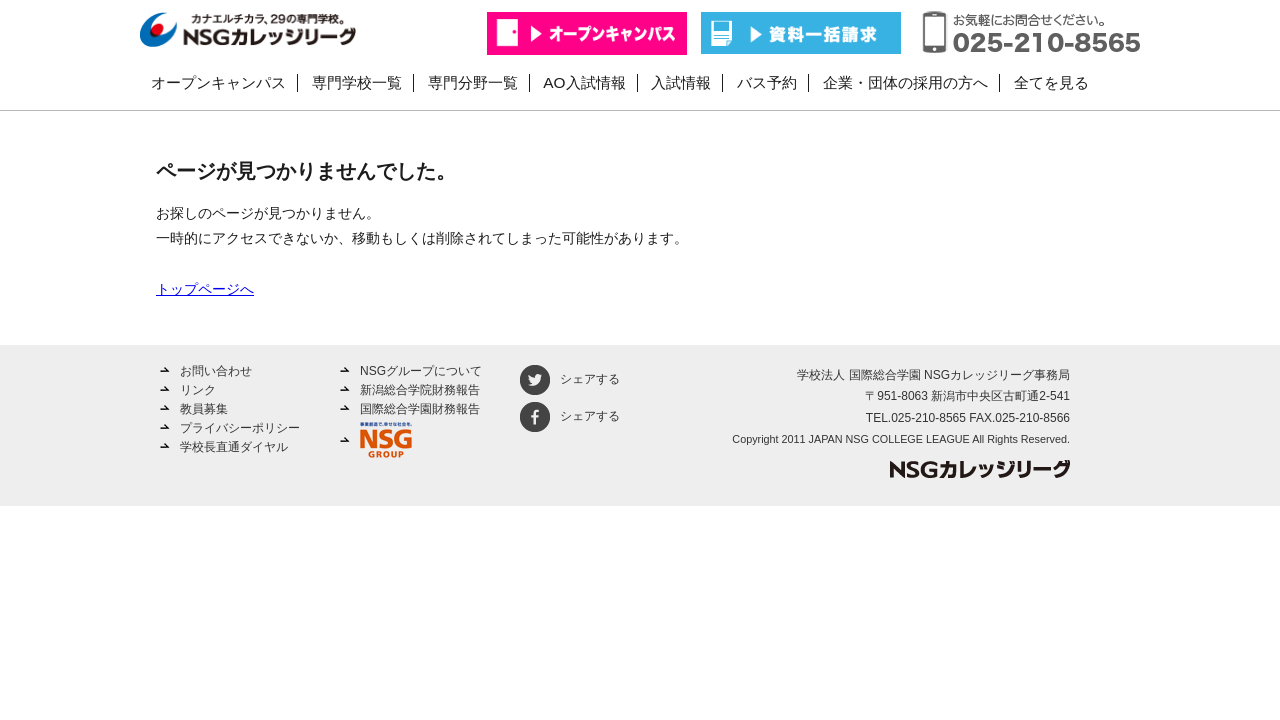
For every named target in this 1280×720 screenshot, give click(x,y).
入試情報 (681, 82)
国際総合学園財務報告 (420, 409)
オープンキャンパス (218, 82)
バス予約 (767, 82)
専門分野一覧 (473, 82)
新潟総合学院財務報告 (420, 390)
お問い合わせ (216, 371)
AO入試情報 (584, 82)
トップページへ (205, 289)
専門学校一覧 (357, 82)
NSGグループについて (421, 371)
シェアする (570, 379)
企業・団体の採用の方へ (905, 82)
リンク (198, 390)
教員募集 (204, 409)
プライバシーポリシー (240, 428)
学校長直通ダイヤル (234, 447)
